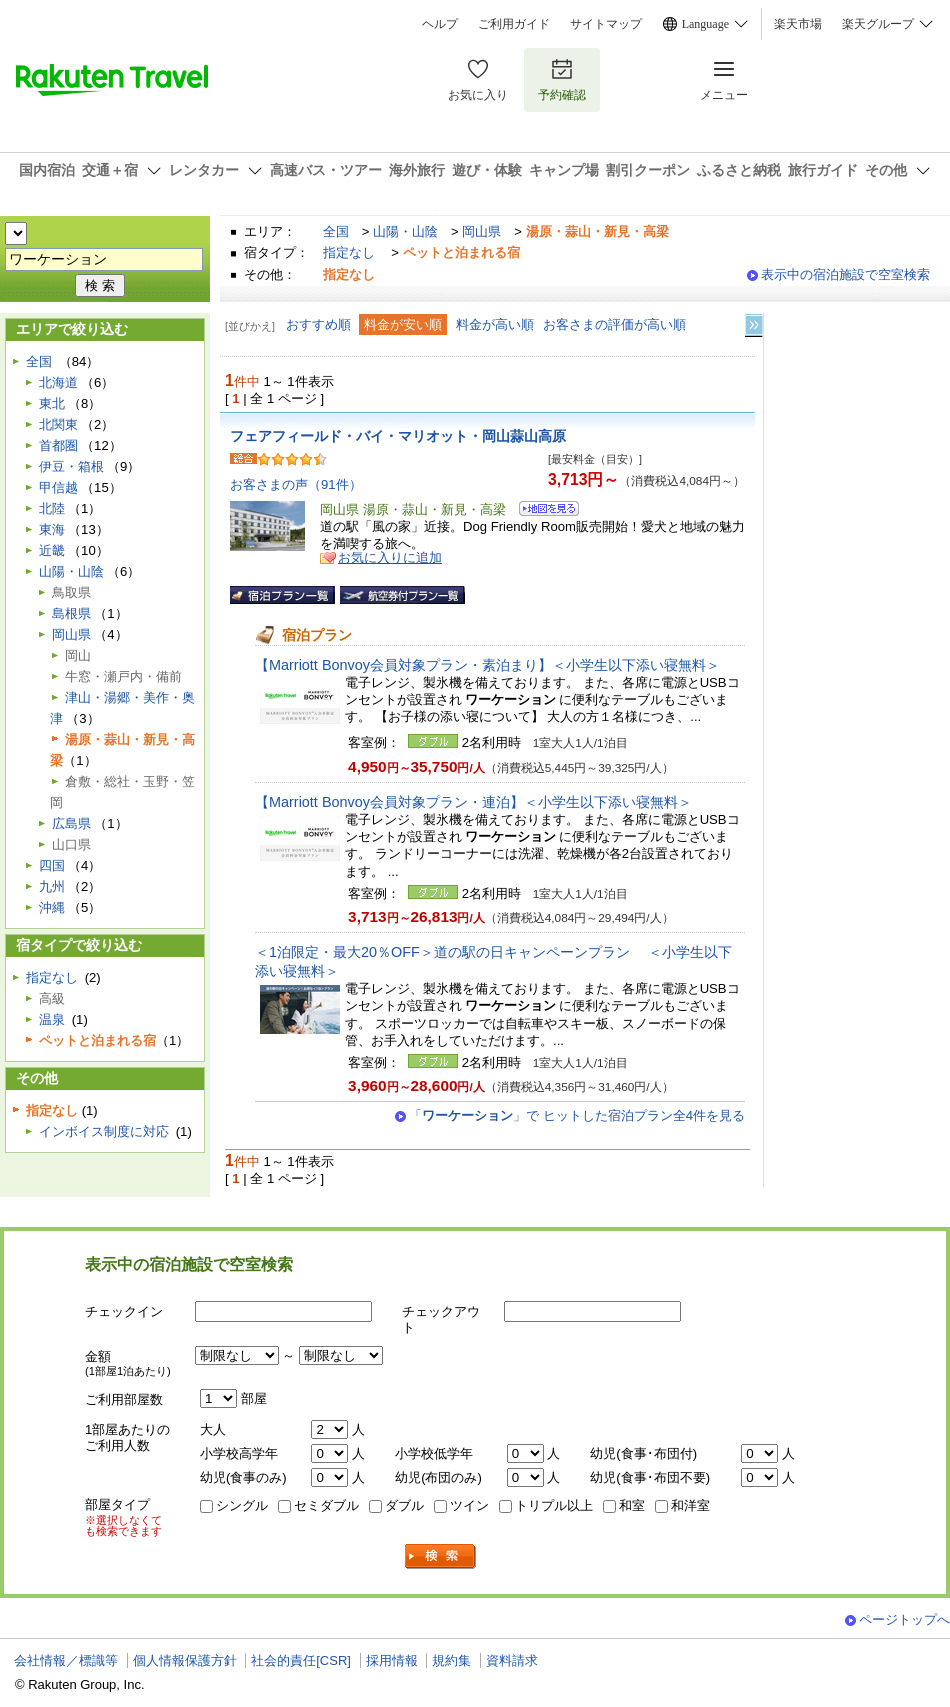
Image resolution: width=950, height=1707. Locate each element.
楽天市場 (798, 24)
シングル (242, 1505)
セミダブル (326, 1505)
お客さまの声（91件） (296, 484)
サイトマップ (606, 24)
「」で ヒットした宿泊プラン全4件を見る (577, 1115)
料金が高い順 (495, 324)
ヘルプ (440, 24)
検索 (441, 1556)
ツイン (469, 1505)
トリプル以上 (554, 1505)
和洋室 (690, 1505)
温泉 (52, 1019)
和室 (632, 1505)
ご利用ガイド (514, 24)
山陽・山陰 (405, 231)
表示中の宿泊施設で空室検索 (845, 274)
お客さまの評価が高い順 (614, 324)
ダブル (404, 1505)
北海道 (58, 382)
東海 (52, 529)
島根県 (71, 613)
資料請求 (512, 1660)
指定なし (349, 252)
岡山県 (481, 231)
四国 (52, 865)
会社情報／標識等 (66, 1660)
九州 (52, 886)
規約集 (451, 1660)
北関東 (58, 424)
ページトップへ (904, 1619)
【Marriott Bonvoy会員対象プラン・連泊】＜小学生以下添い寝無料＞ (473, 802)
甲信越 (58, 487)
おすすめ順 (318, 324)
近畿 (52, 550)
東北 (52, 403)
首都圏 (58, 445)
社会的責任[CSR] (301, 1660)
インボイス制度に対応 (104, 1131)
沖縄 (52, 907)
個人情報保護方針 (185, 1660)
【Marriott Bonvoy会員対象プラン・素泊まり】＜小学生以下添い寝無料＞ (487, 665)
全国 (336, 231)
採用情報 (392, 1660)
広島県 (71, 823)
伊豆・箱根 (71, 466)
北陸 (52, 508)
